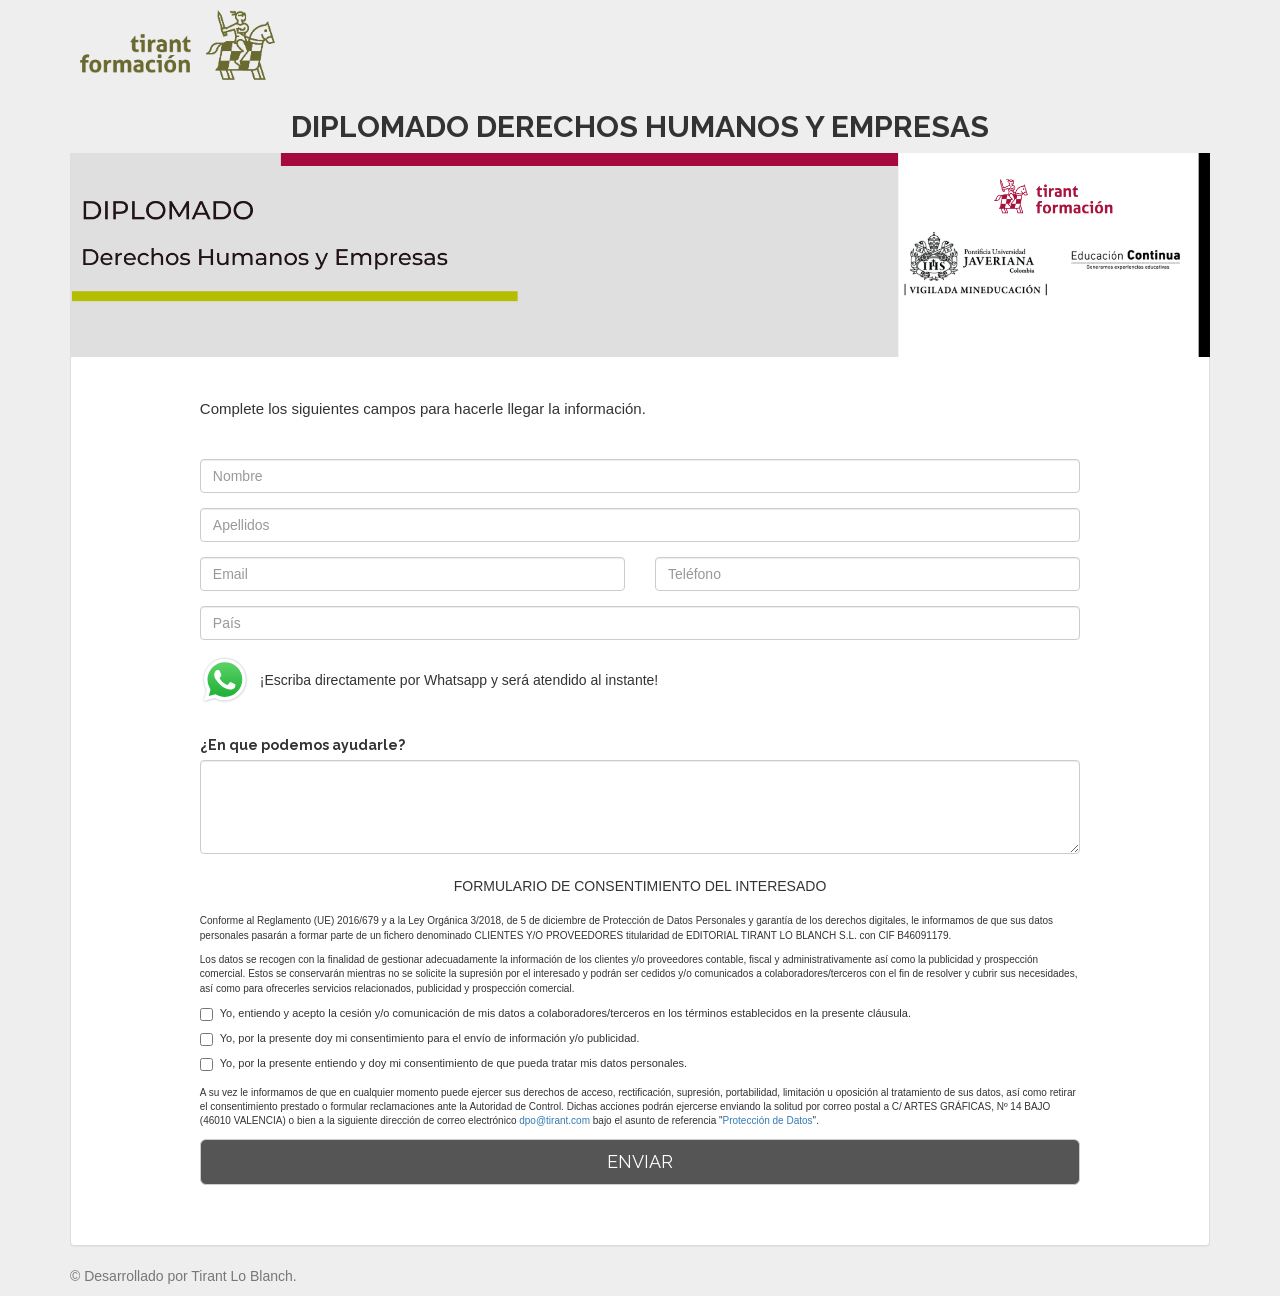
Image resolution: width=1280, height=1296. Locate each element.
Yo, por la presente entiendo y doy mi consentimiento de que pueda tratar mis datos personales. (443, 1064)
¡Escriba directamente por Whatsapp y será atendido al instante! (429, 680)
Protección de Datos (768, 1120)
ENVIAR (640, 1161)
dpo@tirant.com (554, 1120)
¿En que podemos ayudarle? (302, 745)
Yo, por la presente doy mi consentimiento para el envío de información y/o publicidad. (420, 1039)
